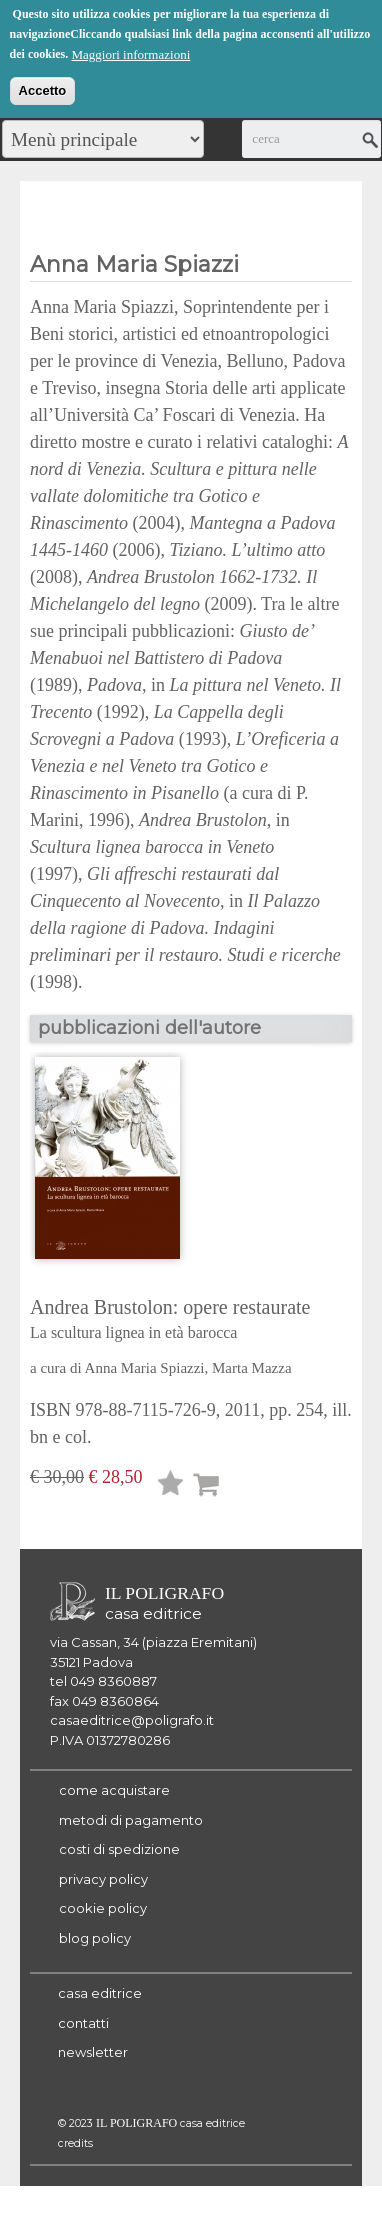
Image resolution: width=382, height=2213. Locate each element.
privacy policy (103, 1879)
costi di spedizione (119, 1849)
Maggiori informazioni (130, 51)
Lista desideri (171, 1486)
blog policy (95, 1938)
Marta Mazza (252, 1368)
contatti (83, 2023)
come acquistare (114, 1790)
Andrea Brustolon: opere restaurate (191, 1321)
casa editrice (100, 1993)
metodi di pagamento (131, 1820)
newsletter (93, 2052)
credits (75, 2143)
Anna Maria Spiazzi (145, 1368)
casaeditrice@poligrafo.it (132, 1720)
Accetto (43, 87)
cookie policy (103, 1908)
